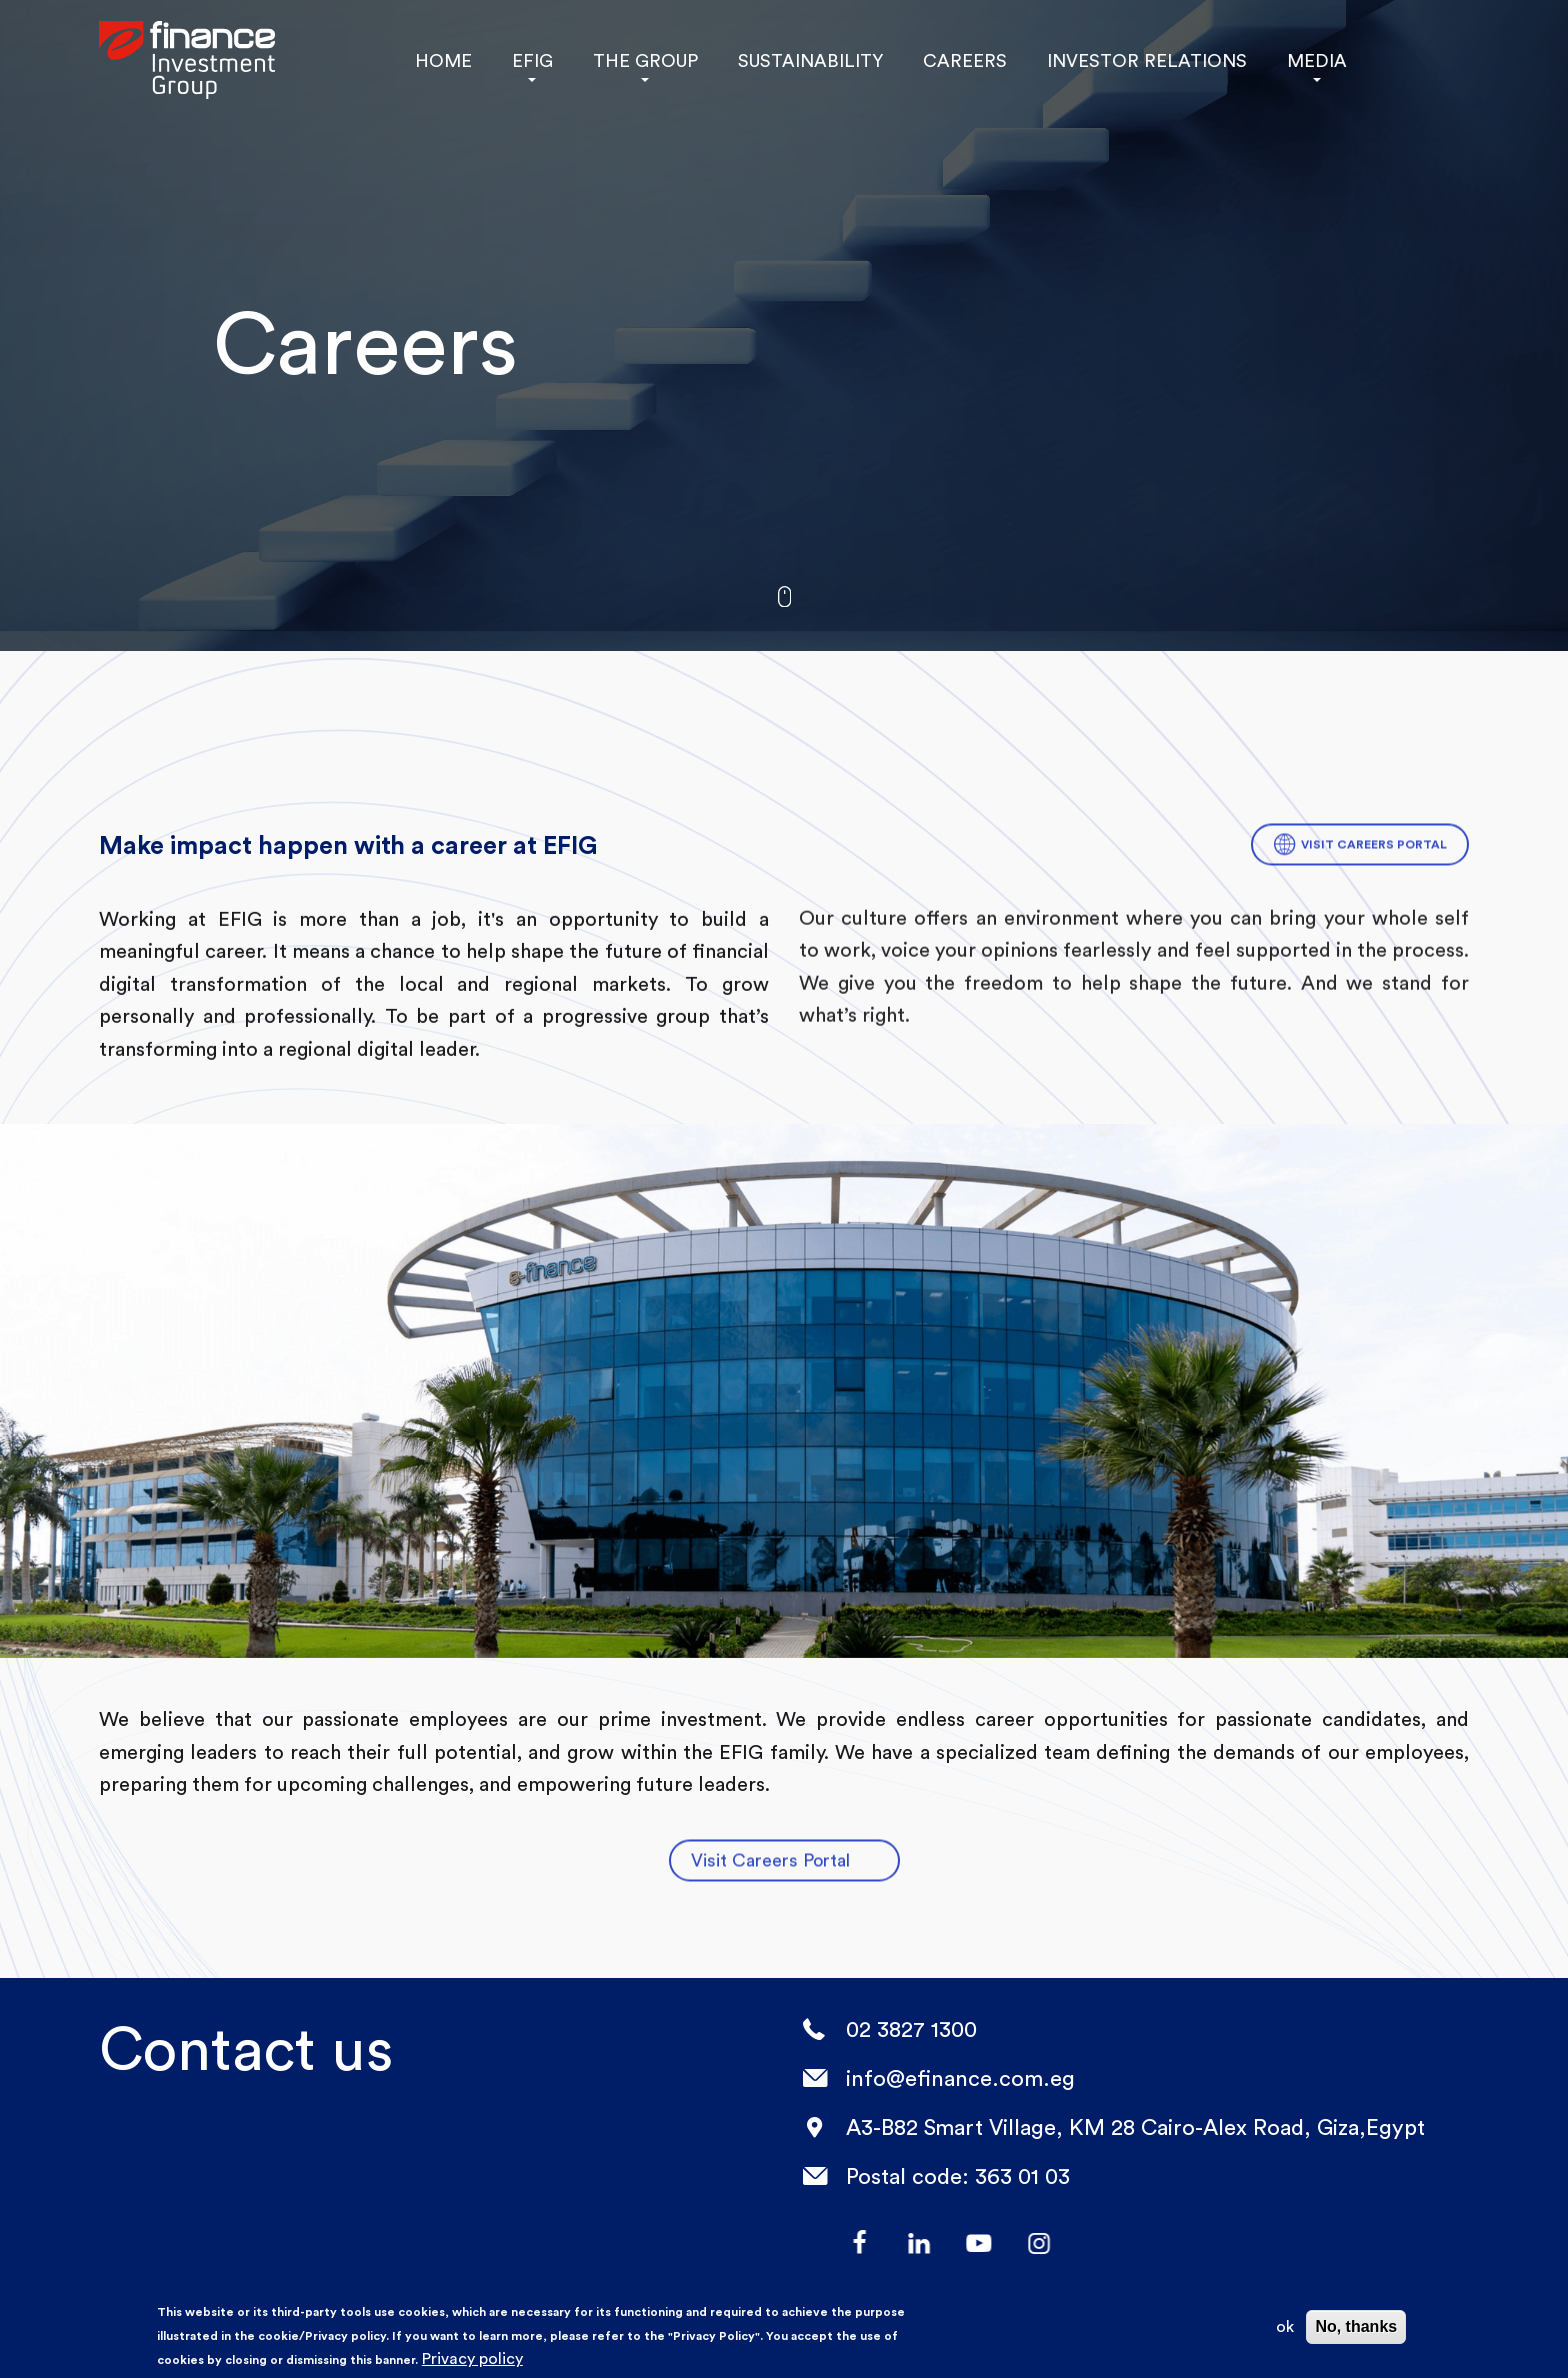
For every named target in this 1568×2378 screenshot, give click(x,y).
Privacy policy (472, 2358)
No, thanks (1356, 2326)
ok (1285, 2326)
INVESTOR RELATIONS (1133, 60)
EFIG (532, 60)
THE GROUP (644, 60)
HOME (443, 60)
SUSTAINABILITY (808, 60)
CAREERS (959, 60)
